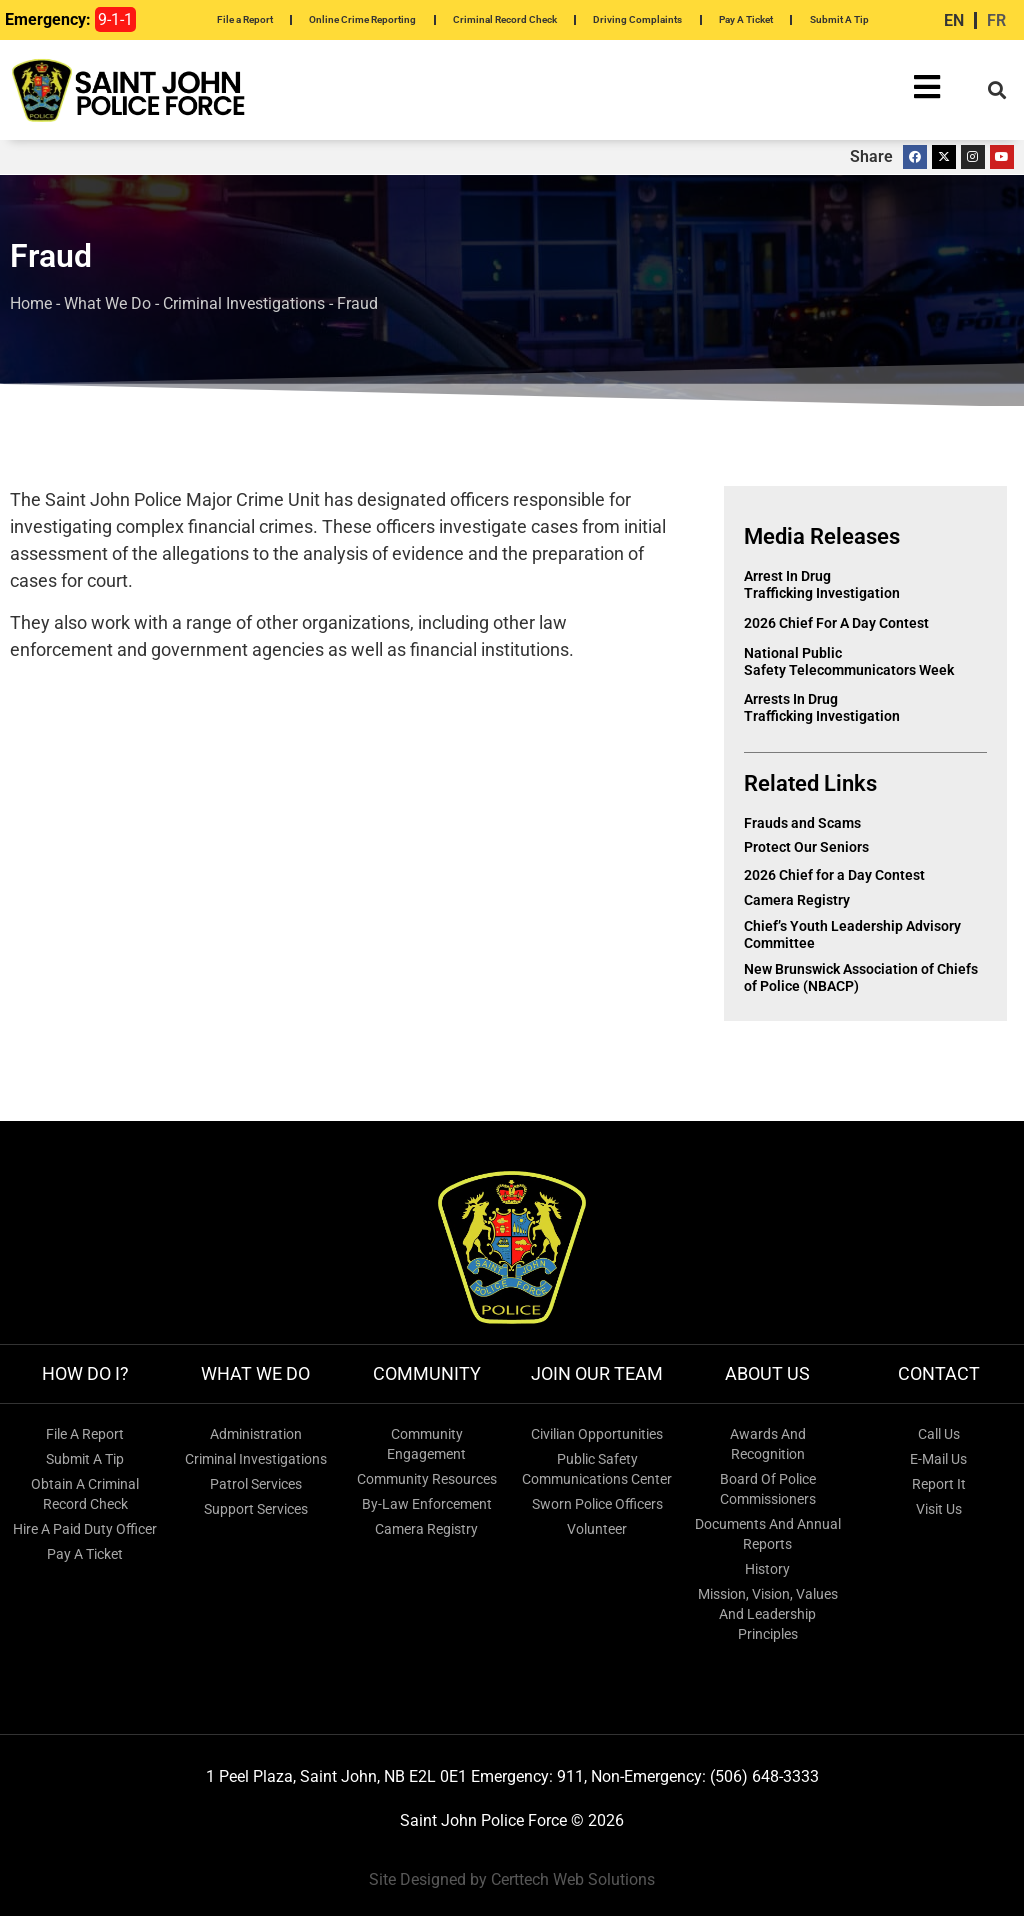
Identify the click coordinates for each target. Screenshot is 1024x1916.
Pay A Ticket (746, 19)
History (767, 1569)
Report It (939, 1484)
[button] (997, 90)
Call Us (939, 1434)
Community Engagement (426, 1444)
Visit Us (939, 1509)
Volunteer (597, 1529)
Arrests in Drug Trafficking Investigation (822, 707)
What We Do (107, 303)
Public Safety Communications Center (597, 1469)
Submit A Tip (839, 19)
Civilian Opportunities (597, 1434)
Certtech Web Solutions (573, 1879)
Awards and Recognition (768, 1444)
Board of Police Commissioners (768, 1489)
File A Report (85, 1434)
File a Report (245, 19)
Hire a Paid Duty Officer (85, 1529)
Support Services (256, 1509)
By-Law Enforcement (427, 1504)
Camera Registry (797, 900)
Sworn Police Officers (597, 1504)
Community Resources (427, 1479)
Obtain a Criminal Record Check (85, 1494)
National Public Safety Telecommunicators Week (850, 661)
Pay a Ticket (85, 1554)
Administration (256, 1434)
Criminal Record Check (505, 19)
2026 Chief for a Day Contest (838, 623)
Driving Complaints (637, 19)
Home (31, 303)
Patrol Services (256, 1484)
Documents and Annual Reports (768, 1534)
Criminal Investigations (244, 303)
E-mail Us (938, 1459)
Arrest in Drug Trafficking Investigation (822, 584)
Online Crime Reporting (362, 19)
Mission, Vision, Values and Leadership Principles (768, 1614)
